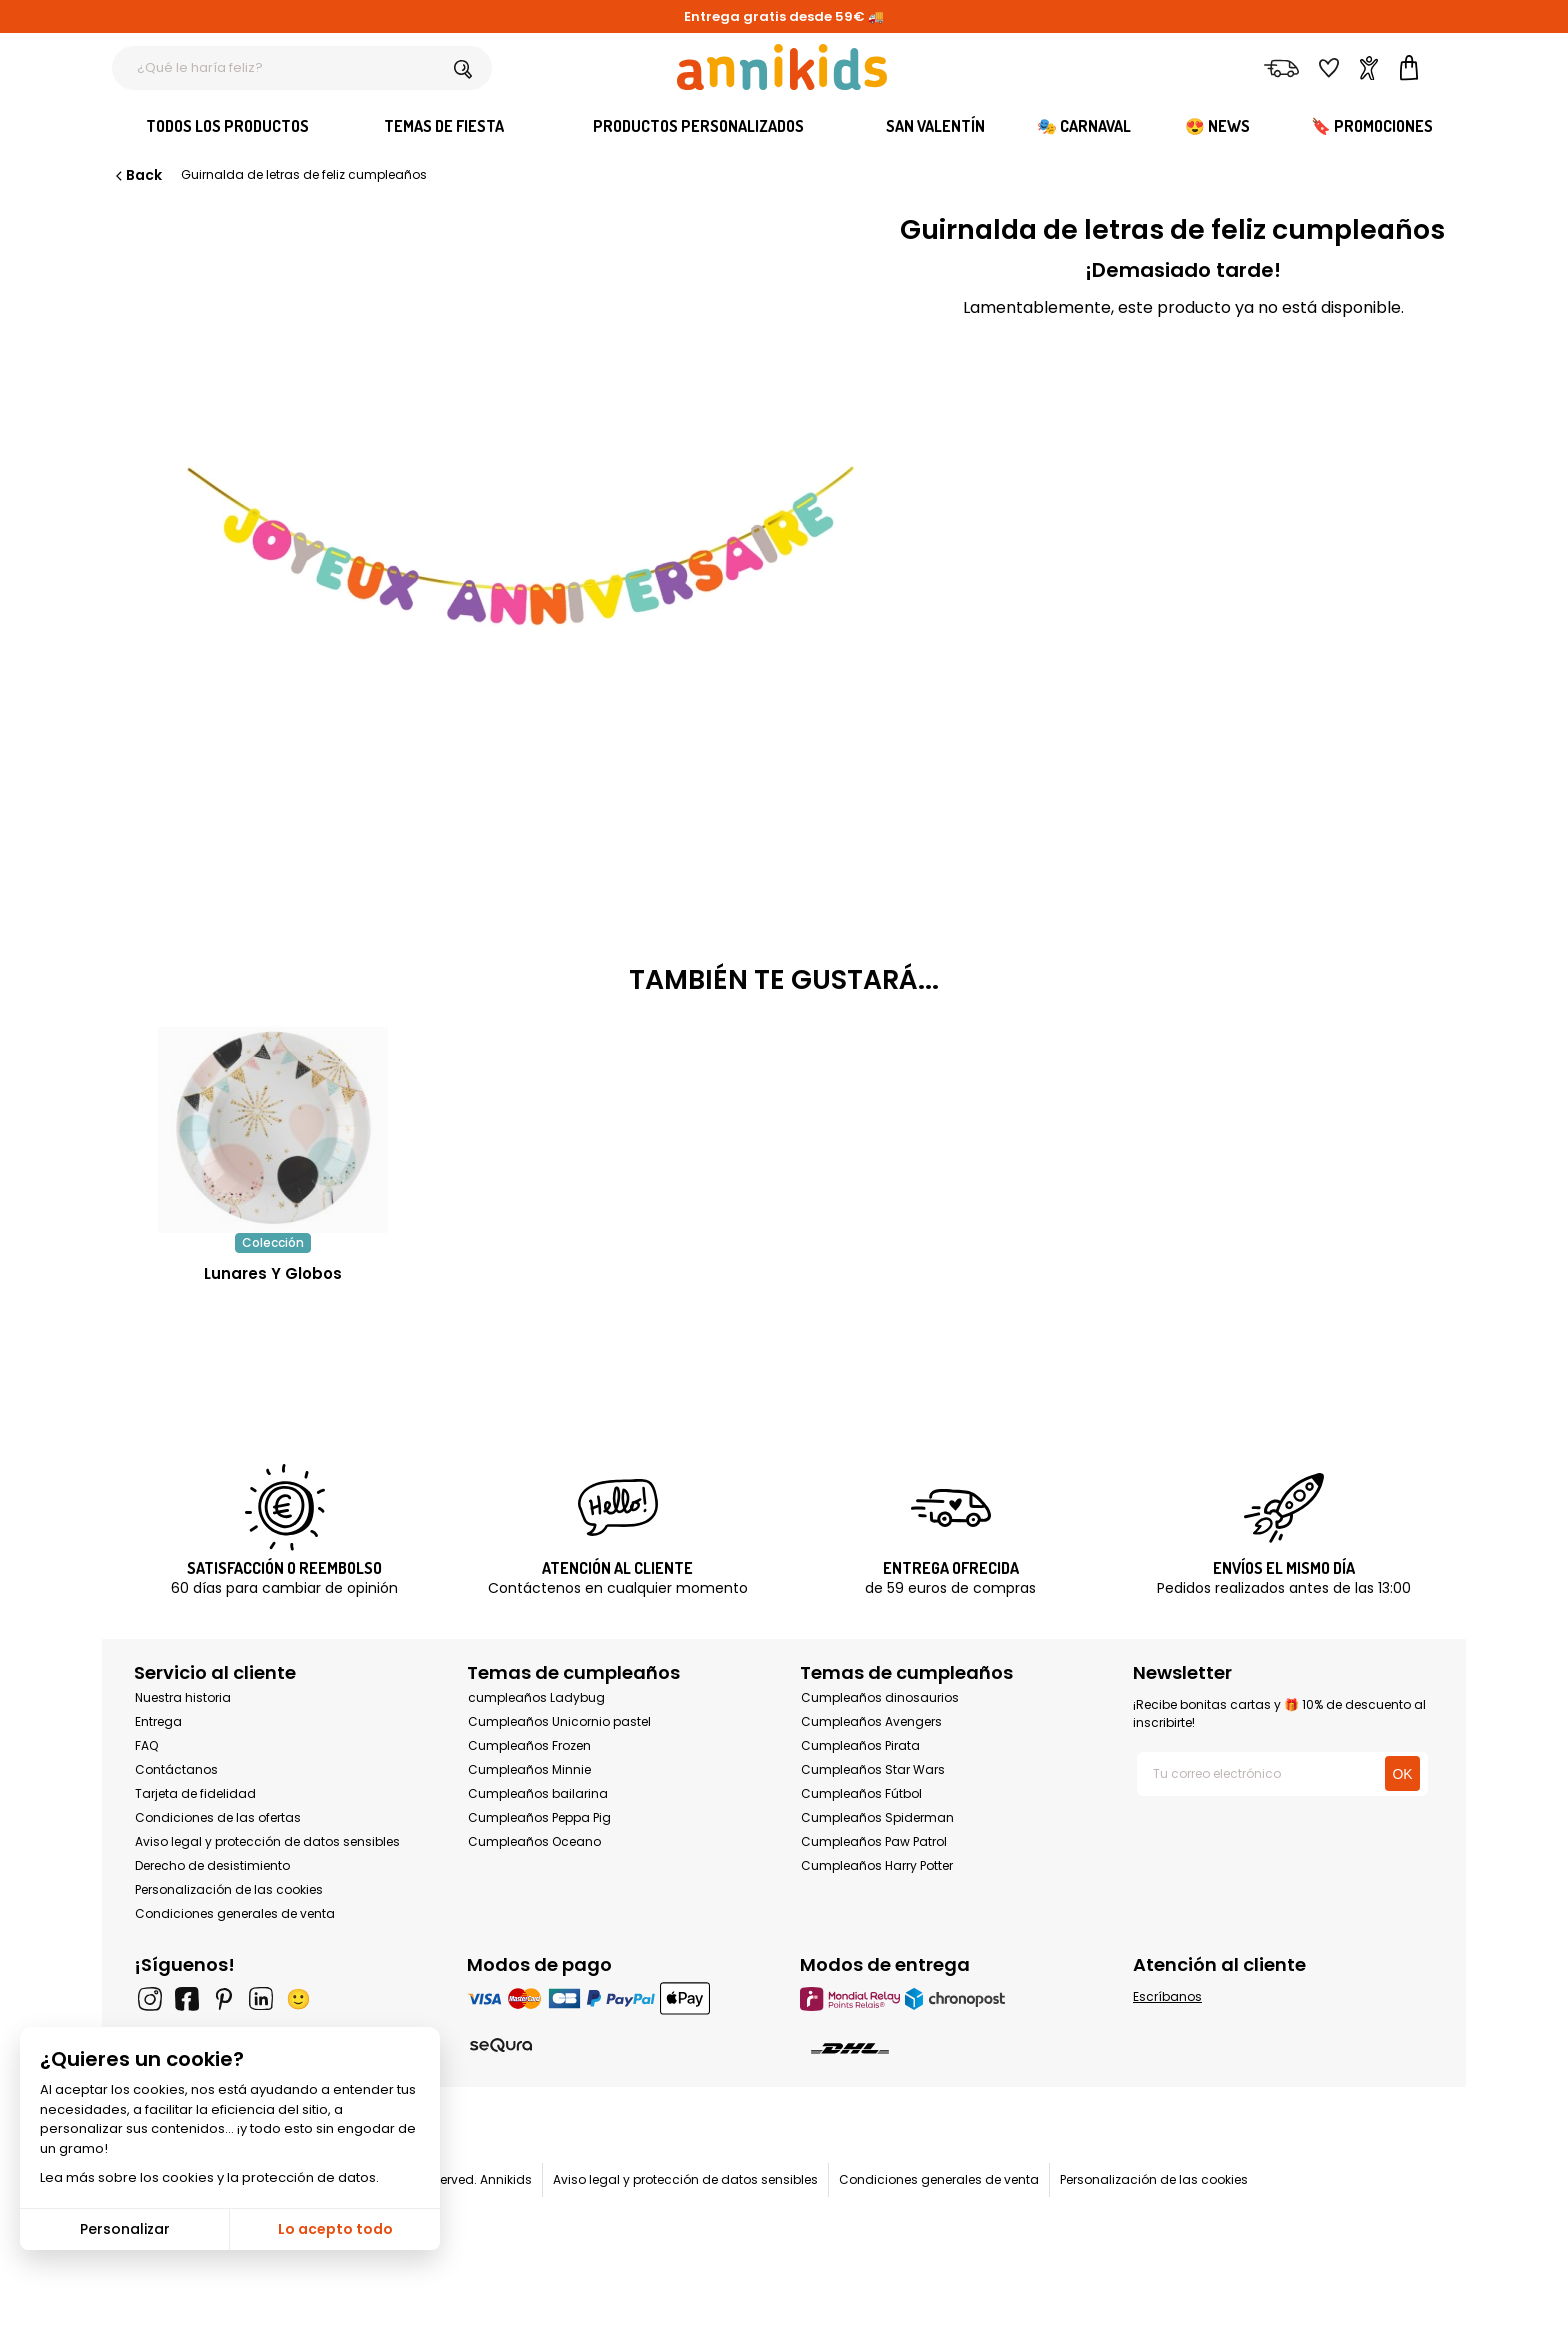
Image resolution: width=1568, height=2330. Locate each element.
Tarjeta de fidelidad (195, 1793)
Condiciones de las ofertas (218, 1817)
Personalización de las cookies (229, 1889)
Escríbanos (1167, 1996)
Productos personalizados (698, 126)
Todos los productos (227, 126)
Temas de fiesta (444, 126)
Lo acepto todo (335, 2229)
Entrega (158, 1721)
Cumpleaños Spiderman (877, 1817)
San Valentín (935, 126)
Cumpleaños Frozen (529, 1745)
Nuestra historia (183, 1697)
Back (137, 175)
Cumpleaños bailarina (538, 1793)
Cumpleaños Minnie (529, 1769)
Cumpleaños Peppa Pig (539, 1817)
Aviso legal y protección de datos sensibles (267, 1841)
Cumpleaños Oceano (534, 1841)
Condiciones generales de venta (235, 1913)
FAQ (146, 1745)
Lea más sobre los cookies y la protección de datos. (209, 2177)
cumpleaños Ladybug (536, 1697)
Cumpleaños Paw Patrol (874, 1841)
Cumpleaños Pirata (860, 1745)
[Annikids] (782, 67)
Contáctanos (176, 1769)
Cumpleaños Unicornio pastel (559, 1721)
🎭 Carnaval (1084, 126)
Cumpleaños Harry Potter (877, 1865)
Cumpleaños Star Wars (873, 1769)
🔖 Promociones (1372, 126)
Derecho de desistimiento (212, 1865)
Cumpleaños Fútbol (861, 1793)
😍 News (1217, 126)
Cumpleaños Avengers (871, 1721)
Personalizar (125, 2229)
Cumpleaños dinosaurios (880, 1697)
